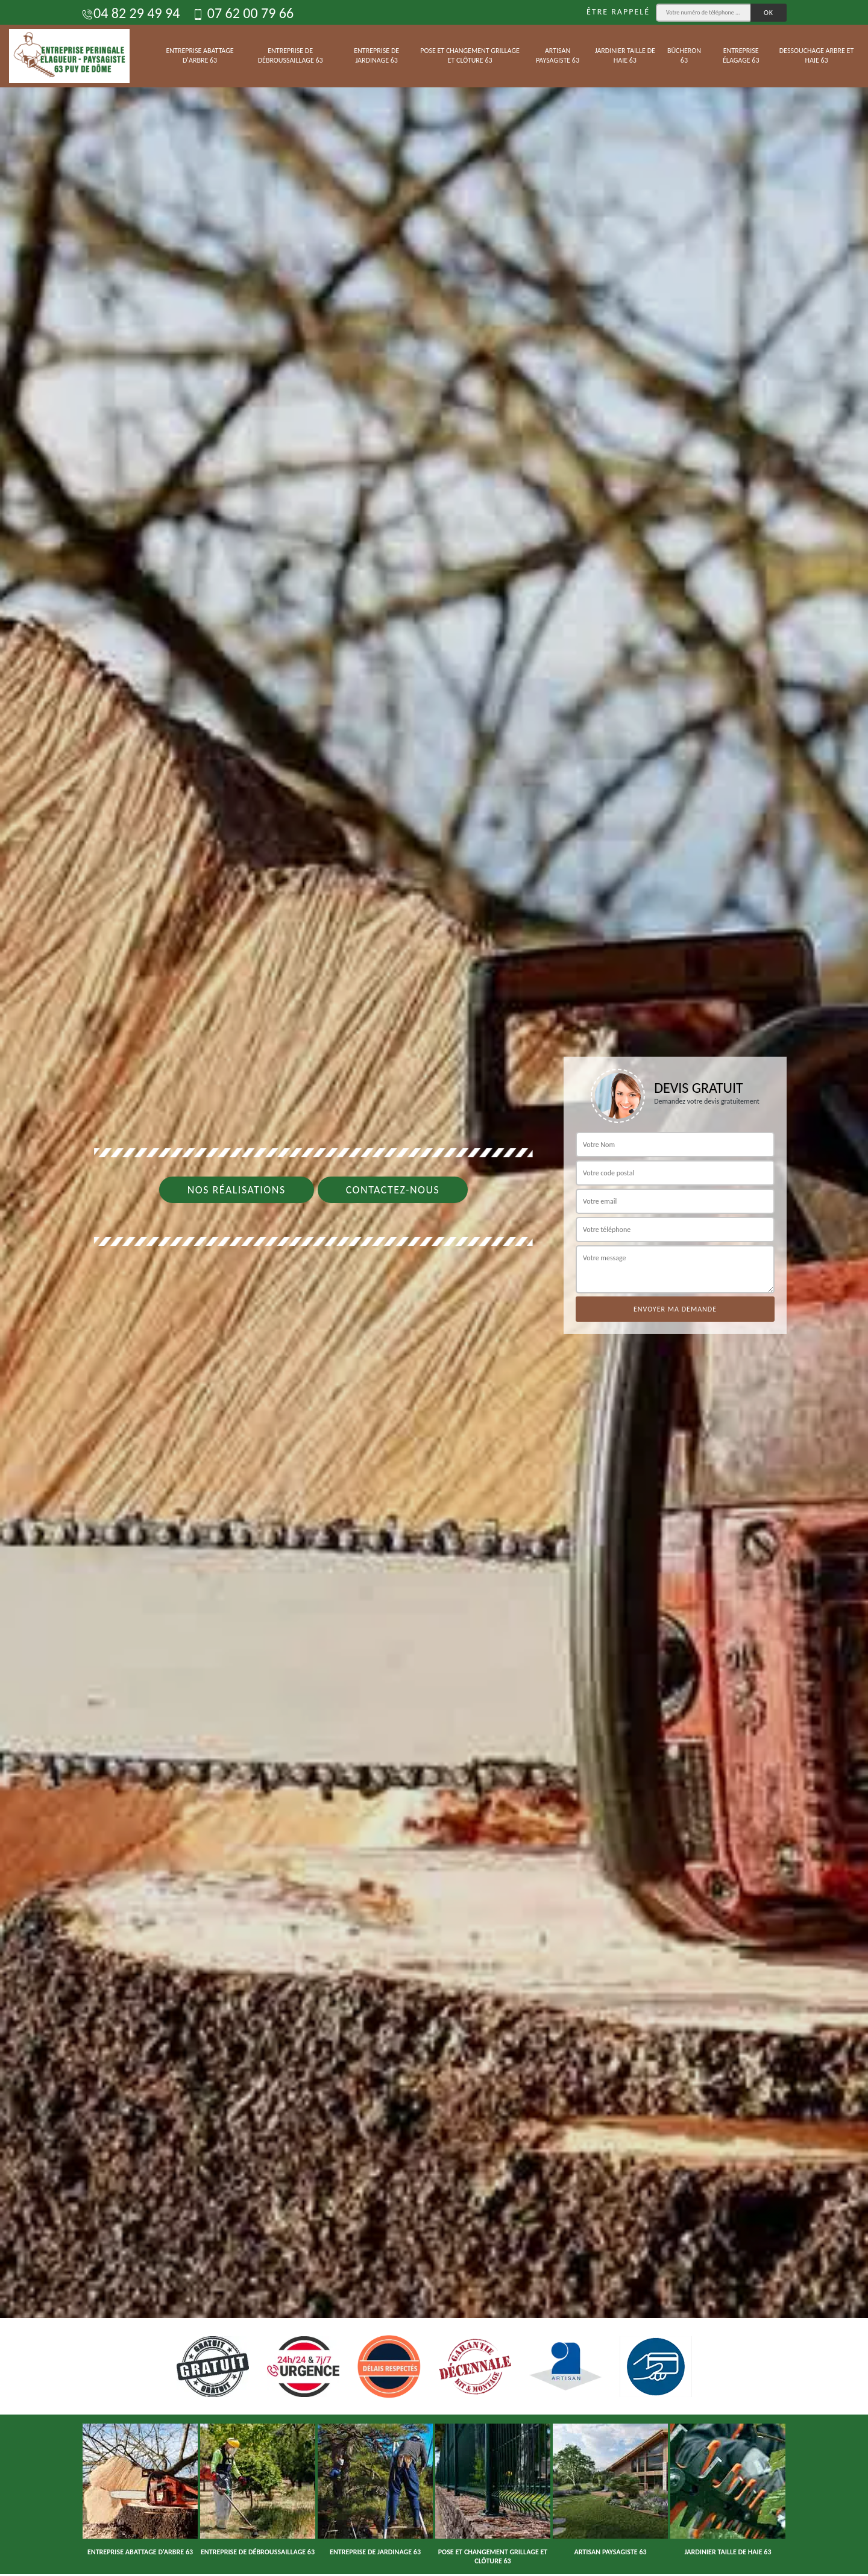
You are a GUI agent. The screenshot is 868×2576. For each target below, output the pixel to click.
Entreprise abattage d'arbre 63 (199, 55)
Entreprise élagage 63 (741, 55)
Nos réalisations (236, 1189)
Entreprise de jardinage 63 (376, 55)
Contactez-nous (393, 1189)
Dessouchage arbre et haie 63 (816, 55)
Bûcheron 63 (684, 55)
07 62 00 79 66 (243, 13)
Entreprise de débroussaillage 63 (290, 55)
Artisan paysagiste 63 (557, 55)
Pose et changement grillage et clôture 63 (470, 55)
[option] (434, 1288)
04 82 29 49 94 (130, 13)
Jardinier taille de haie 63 (625, 55)
